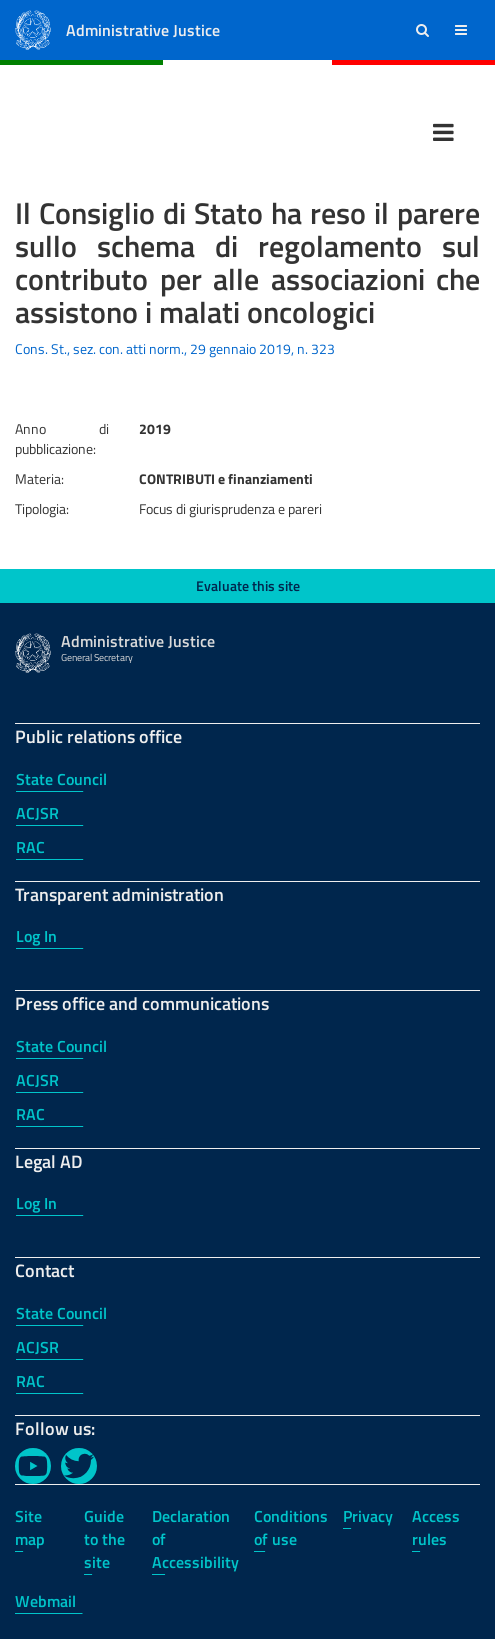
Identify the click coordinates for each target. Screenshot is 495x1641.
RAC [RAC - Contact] (30, 1381)
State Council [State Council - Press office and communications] (61, 1046)
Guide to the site (104, 1539)
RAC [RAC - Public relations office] (30, 847)
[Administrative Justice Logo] (33, 28)
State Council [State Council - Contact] (61, 1313)
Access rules (436, 1527)
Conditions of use (291, 1527)
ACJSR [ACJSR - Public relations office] (37, 813)
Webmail (45, 1601)
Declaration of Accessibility (195, 1539)
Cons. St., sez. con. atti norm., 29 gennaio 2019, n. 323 (175, 348)
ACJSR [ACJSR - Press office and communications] (37, 1080)
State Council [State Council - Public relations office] (61, 779)
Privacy (368, 1516)
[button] (422, 30)
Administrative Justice (143, 30)
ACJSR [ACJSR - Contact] (37, 1347)
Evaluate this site (248, 585)
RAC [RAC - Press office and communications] (30, 1114)
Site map (30, 1527)
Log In (36, 936)
